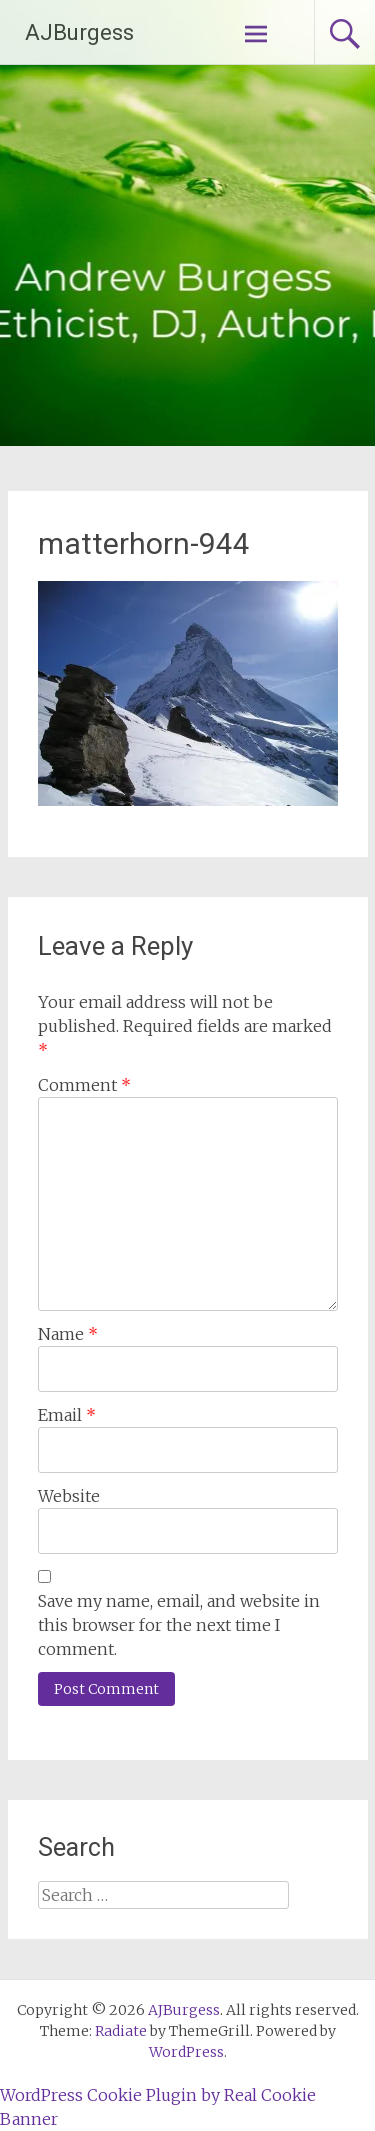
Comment (84, 1085)
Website (69, 1496)
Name (68, 1334)
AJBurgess (79, 32)
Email (67, 1415)
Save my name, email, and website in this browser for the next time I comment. (179, 1625)
